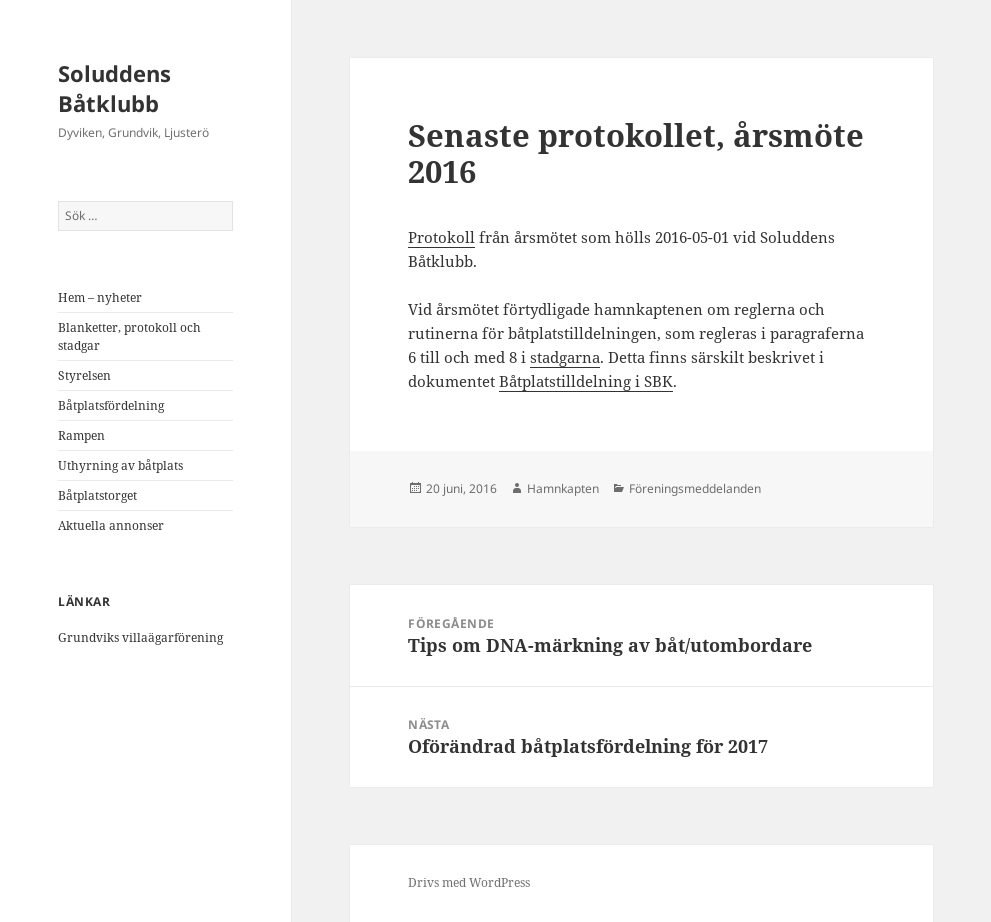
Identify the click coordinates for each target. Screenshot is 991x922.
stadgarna (565, 357)
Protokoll (441, 237)
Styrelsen (84, 375)
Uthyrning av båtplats (120, 465)
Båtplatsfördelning (111, 405)
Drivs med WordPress (469, 882)
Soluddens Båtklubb (114, 88)
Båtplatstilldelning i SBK (586, 381)
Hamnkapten (563, 488)
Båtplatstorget (97, 495)
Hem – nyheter (100, 297)
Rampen (81, 435)
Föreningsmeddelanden (695, 488)
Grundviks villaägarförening (140, 637)
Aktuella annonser (111, 525)
